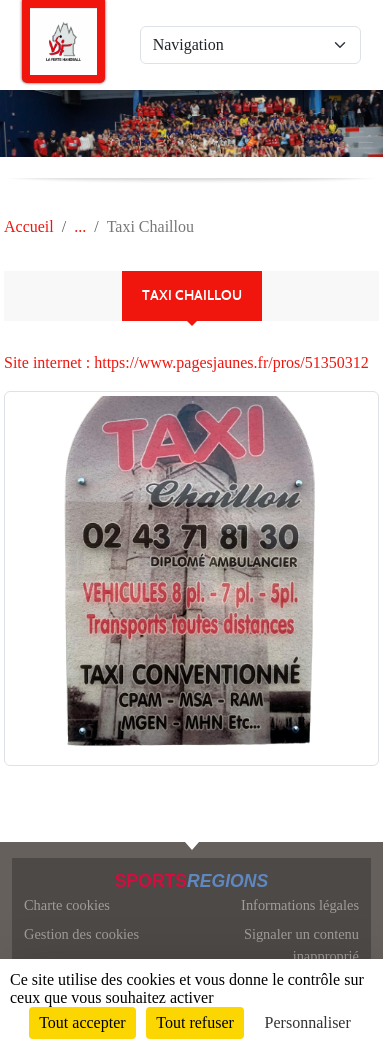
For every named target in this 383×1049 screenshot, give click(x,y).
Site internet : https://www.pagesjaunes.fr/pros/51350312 (186, 362)
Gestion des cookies (81, 934)
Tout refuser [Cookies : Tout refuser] (195, 1022)
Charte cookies (67, 905)
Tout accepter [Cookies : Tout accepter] (82, 1022)
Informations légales (300, 905)
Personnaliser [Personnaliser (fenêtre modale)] (308, 1022)
